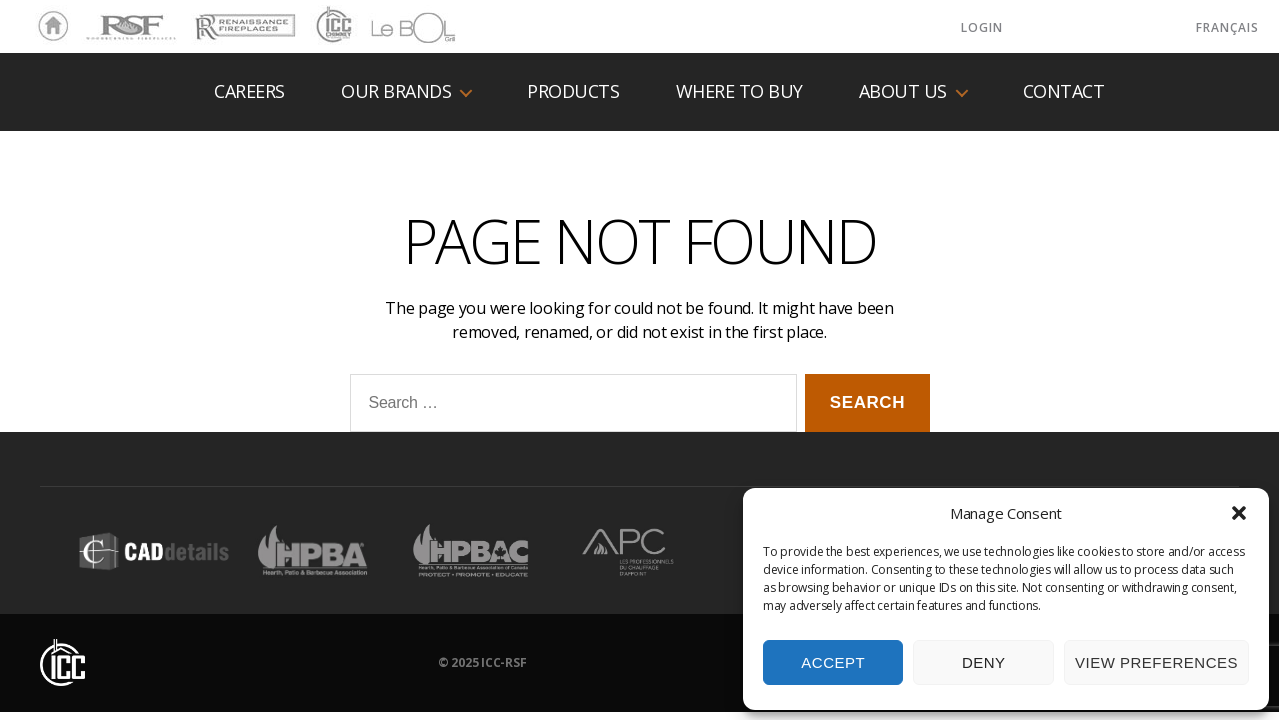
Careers (249, 92)
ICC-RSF (503, 662)
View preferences (1156, 662)
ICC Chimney (331, 27)
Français (1227, 27)
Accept (833, 662)
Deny (984, 662)
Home (48, 27)
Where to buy (739, 92)
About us (903, 92)
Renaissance (242, 18)
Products (573, 92)
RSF (96, 18)
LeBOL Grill (395, 27)
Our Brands (396, 92)
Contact (1064, 92)
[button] (1239, 513)
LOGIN (982, 27)
